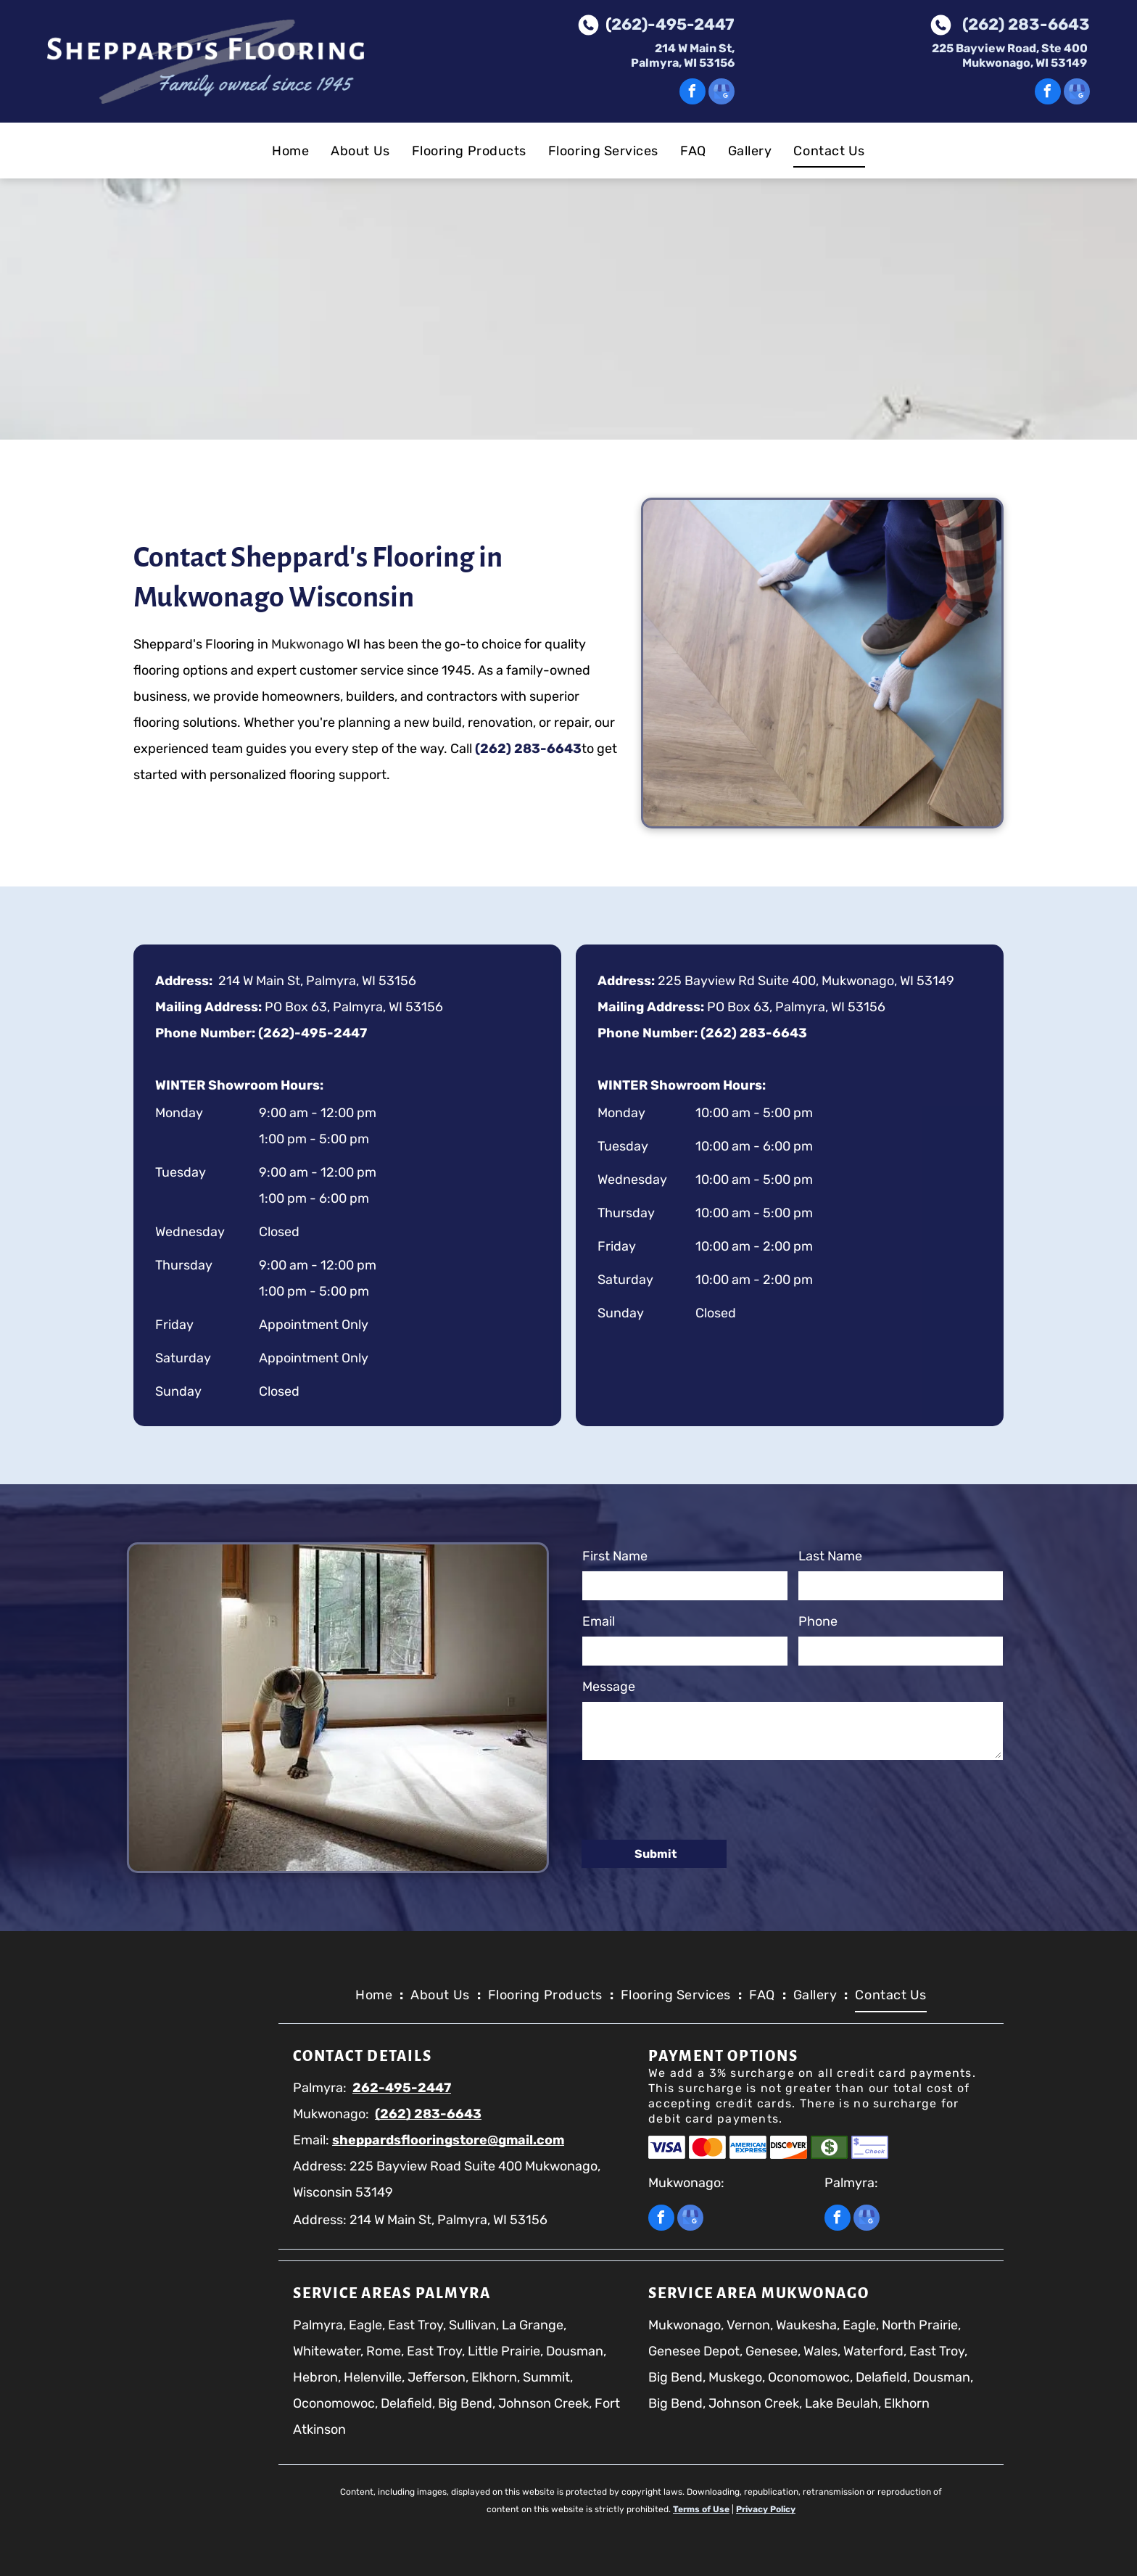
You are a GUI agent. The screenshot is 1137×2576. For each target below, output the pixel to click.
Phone (818, 1621)
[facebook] (692, 93)
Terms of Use (701, 2509)
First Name (615, 1556)
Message (608, 1687)
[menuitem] (290, 150)
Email (598, 1621)
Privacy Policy (765, 2509)
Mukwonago (240, 644)
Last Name (830, 1556)
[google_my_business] (721, 93)
